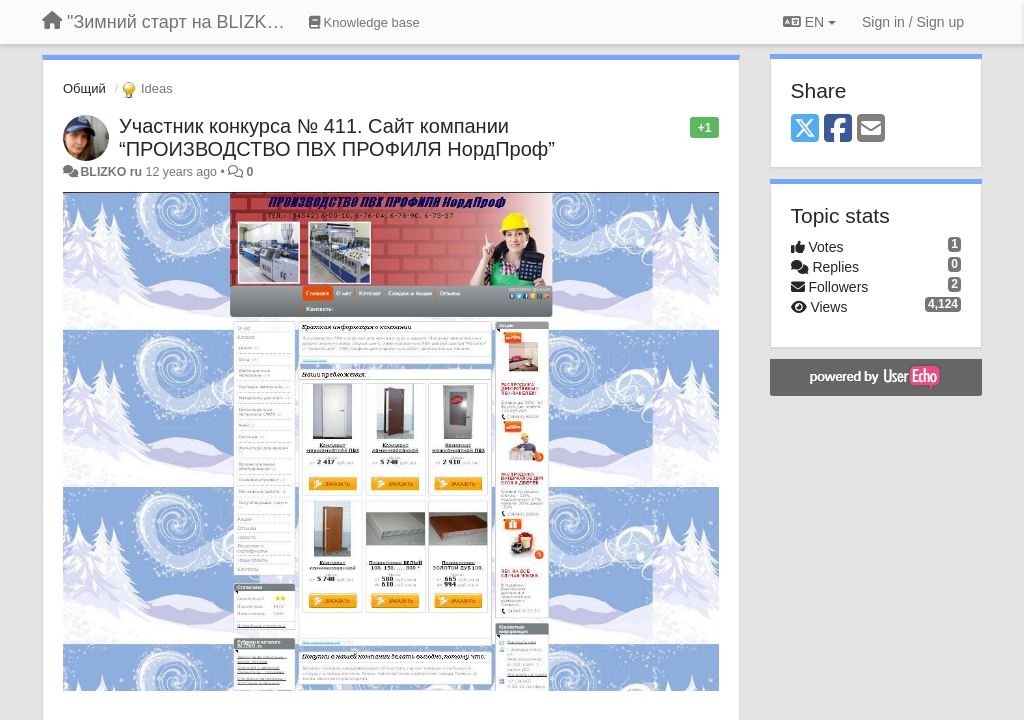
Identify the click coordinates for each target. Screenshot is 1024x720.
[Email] (871, 129)
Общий (84, 88)
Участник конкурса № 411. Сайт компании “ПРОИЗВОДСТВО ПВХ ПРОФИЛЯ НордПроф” (337, 137)
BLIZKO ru (112, 172)
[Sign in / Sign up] (913, 22)
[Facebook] (838, 129)
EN (809, 22)
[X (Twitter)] (805, 129)
